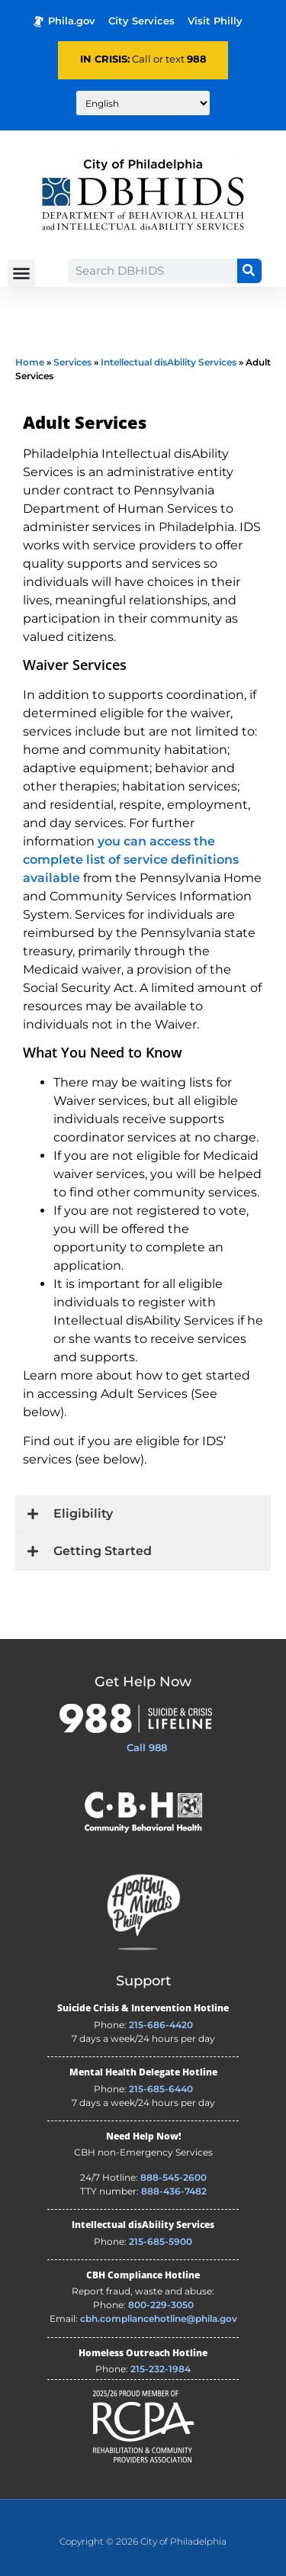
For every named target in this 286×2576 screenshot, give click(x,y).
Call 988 (147, 1747)
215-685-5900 (160, 2241)
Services (72, 362)
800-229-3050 (161, 2304)
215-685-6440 (161, 2089)
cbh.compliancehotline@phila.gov (158, 2318)
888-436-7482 (174, 2191)
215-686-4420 (161, 2024)
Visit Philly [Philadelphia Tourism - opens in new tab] (215, 21)
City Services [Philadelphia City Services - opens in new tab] (141, 21)
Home (29, 362)
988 (197, 59)
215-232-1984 (160, 2369)
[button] (21, 273)
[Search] (249, 271)
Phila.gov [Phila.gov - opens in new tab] (64, 21)
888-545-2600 (173, 2177)
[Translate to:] (143, 103)
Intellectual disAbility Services (168, 362)
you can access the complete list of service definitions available (131, 859)
